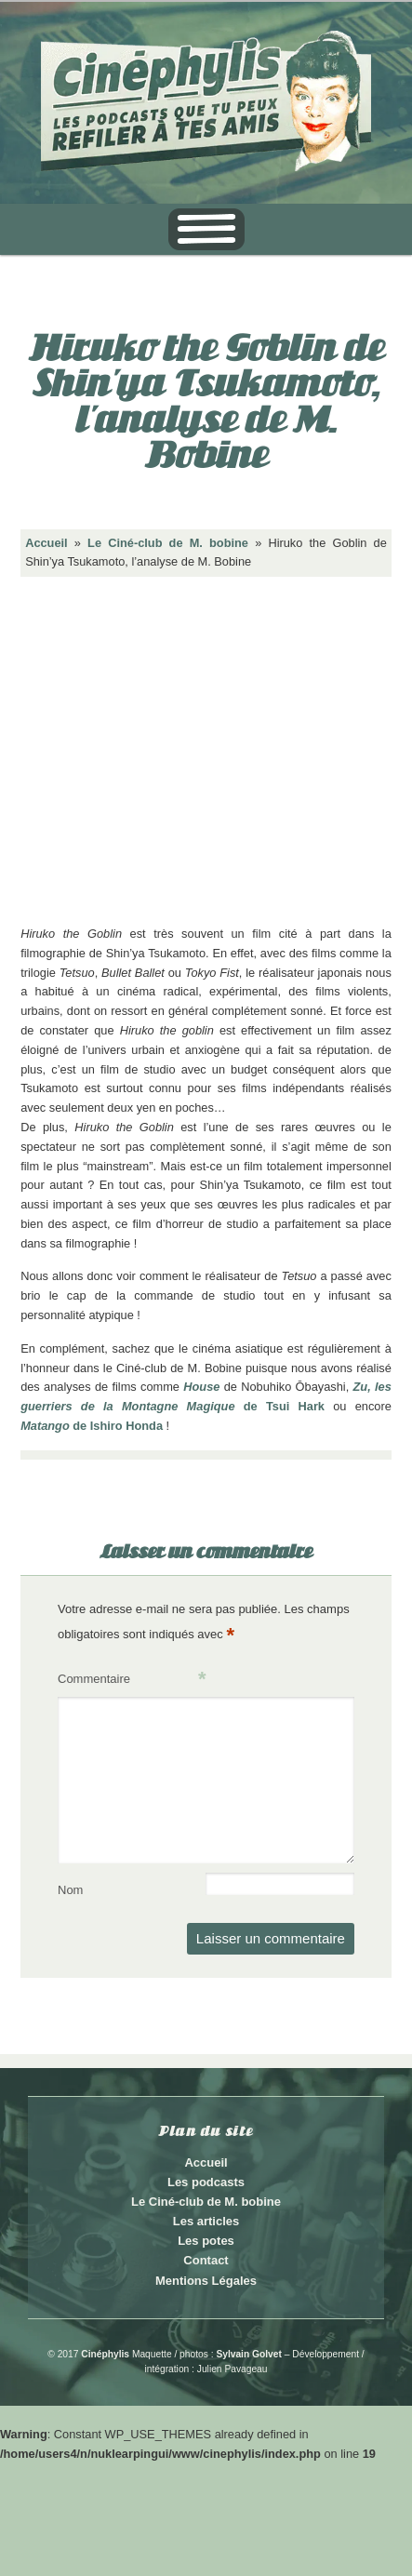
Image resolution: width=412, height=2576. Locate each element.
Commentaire (132, 1679)
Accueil (46, 543)
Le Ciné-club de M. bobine (167, 543)
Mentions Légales (206, 2281)
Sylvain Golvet (249, 2354)
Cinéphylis (105, 2354)
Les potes (206, 2241)
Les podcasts (206, 2182)
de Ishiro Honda (91, 1426)
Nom (70, 1890)
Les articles (206, 2221)
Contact (205, 2260)
